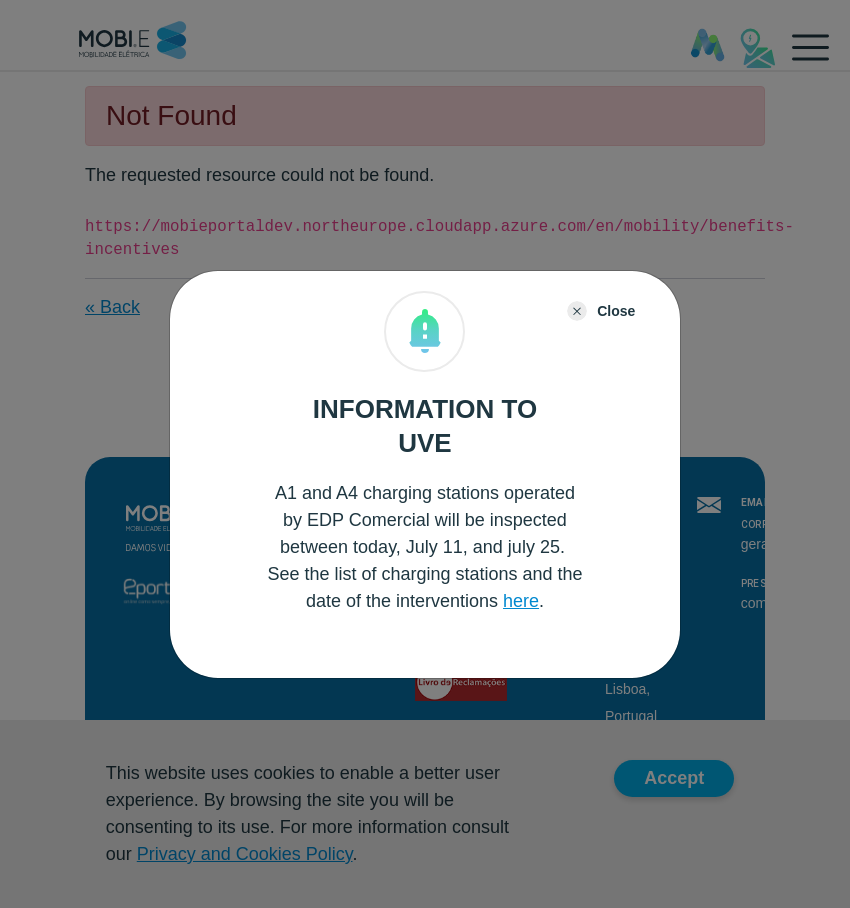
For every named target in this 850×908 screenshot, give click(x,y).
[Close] (601, 311)
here (521, 601)
